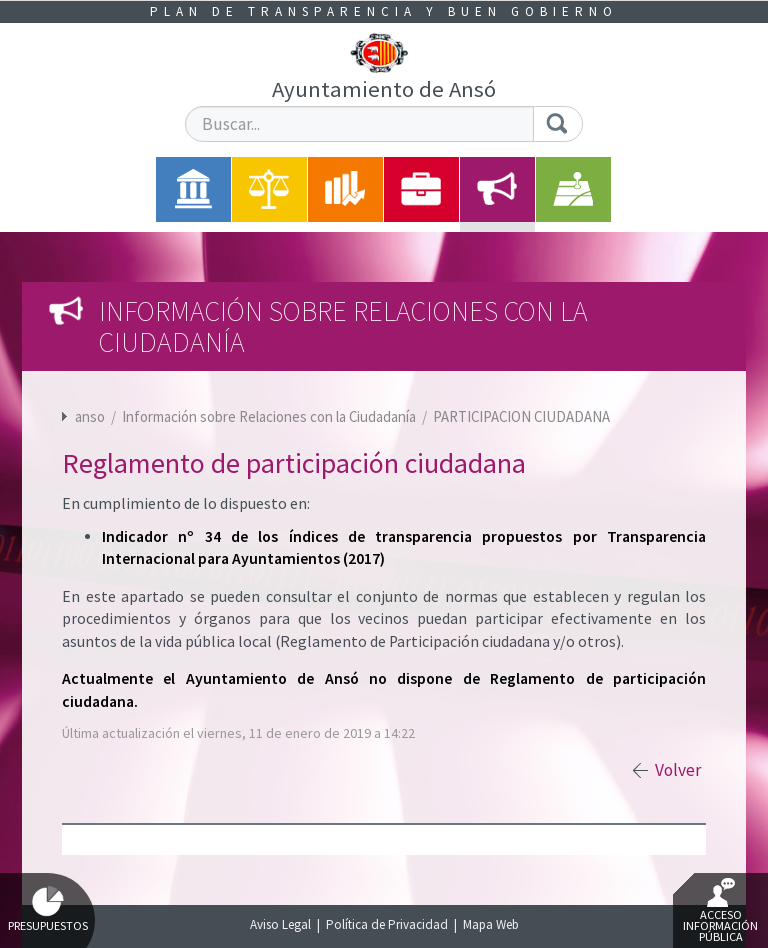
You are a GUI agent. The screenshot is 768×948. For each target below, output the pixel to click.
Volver (678, 770)
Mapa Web (491, 924)
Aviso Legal (280, 924)
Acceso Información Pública (720, 911)
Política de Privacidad (387, 924)
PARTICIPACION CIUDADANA (521, 416)
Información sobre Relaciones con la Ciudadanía (270, 416)
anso (90, 416)
